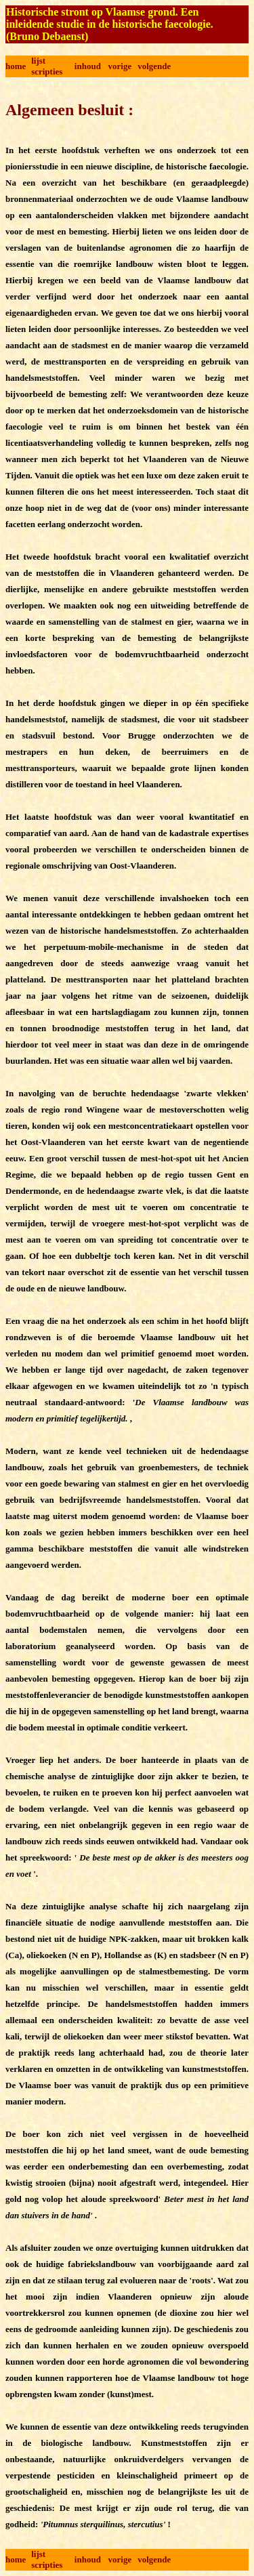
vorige (120, 66)
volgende (154, 66)
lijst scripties (46, 66)
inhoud (88, 66)
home (15, 66)
